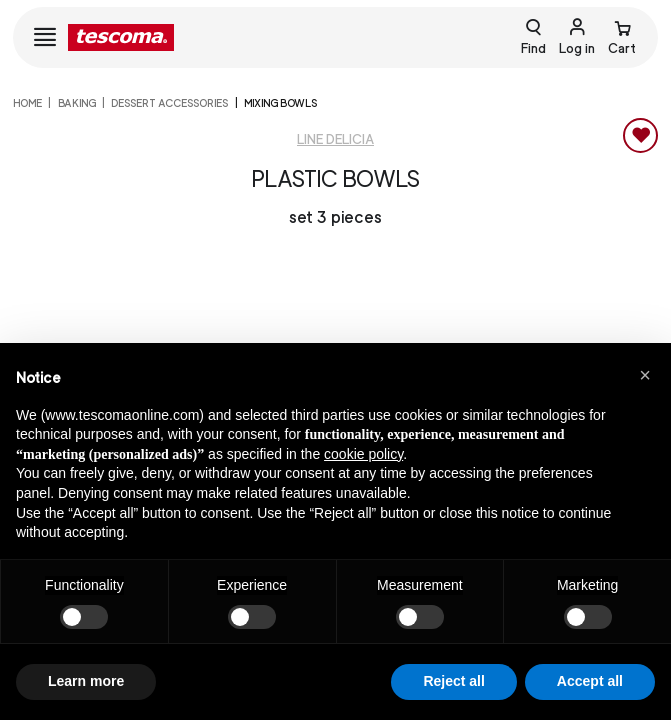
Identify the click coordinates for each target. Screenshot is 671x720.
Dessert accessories (169, 103)
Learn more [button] (86, 681)
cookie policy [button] (363, 454)
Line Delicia (335, 139)
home (27, 103)
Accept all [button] (590, 681)
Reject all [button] (453, 681)
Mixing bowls (280, 103)
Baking (77, 103)
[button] (645, 375)
